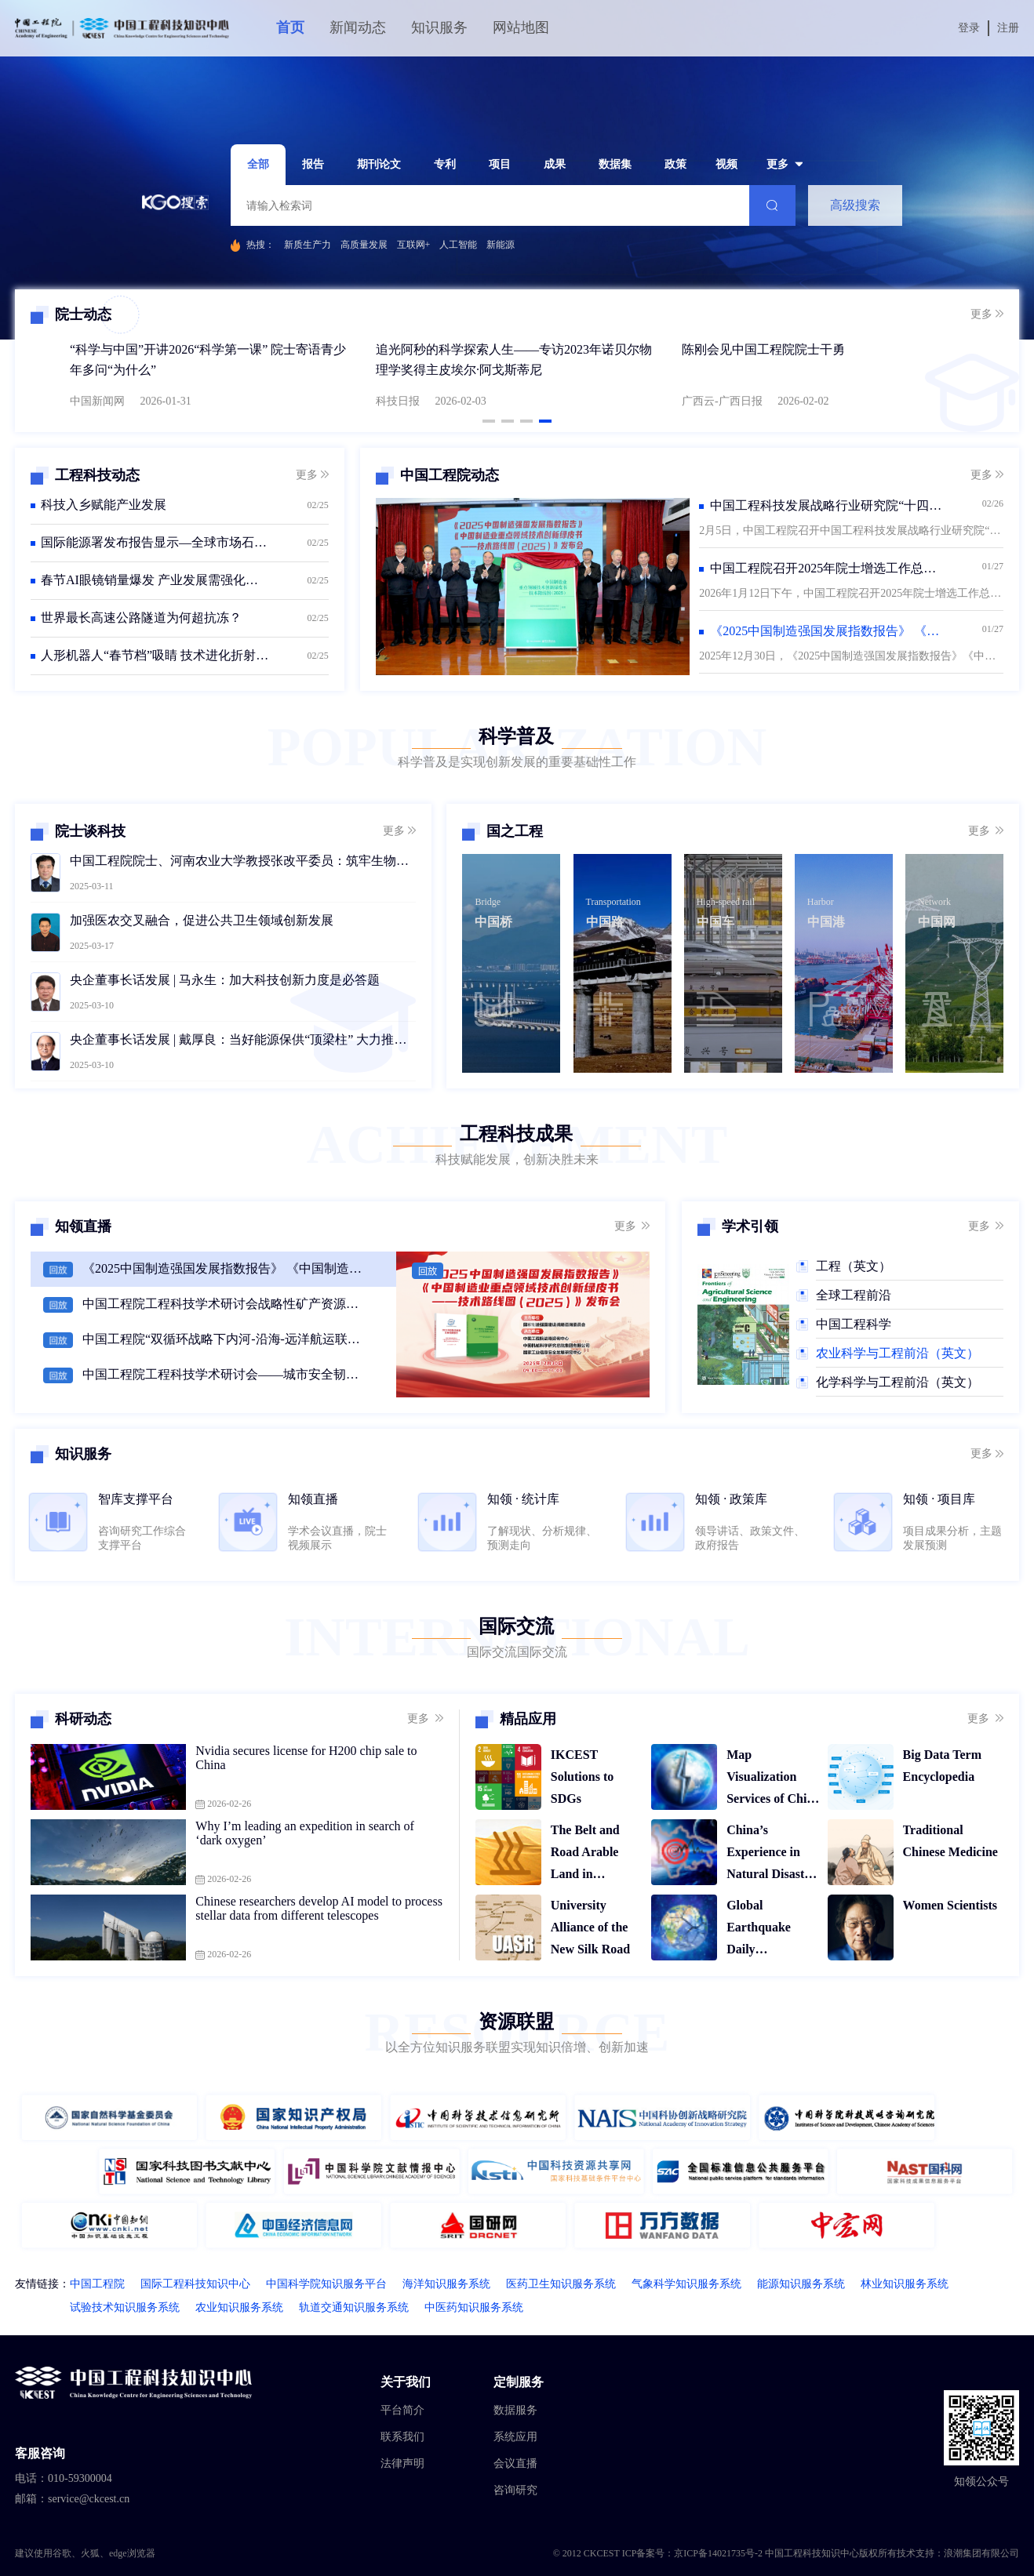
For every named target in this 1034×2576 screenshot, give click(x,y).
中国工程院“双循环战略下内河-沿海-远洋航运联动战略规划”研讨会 (223, 1339)
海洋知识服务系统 (446, 2284)
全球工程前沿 (853, 1295)
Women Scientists (950, 1905)
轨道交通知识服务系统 (354, 2307)
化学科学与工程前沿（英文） (897, 1382)
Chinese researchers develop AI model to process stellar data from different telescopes (318, 1908)
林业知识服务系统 (904, 2284)
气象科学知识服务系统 (686, 2284)
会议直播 (515, 2463)
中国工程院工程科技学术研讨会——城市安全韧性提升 (223, 1374)
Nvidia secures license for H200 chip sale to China (306, 1757)
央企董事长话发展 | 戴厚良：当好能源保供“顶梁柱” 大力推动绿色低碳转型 (243, 1039)
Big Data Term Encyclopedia (942, 1765)
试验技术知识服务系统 (125, 2307)
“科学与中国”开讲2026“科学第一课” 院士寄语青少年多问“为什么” (208, 359)
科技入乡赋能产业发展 (103, 504)
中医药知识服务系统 (473, 2307)
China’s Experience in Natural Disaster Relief (770, 1854)
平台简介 (402, 2410)
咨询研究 (515, 2490)
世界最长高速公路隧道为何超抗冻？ (141, 617)
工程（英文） (853, 1266)
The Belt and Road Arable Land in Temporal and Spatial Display (591, 1854)
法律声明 (402, 2463)
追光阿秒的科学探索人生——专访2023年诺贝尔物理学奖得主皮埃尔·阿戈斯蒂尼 (514, 359)
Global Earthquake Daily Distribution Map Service (773, 1929)
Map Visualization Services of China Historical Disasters (773, 1779)
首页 (290, 27)
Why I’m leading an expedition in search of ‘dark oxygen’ (304, 1833)
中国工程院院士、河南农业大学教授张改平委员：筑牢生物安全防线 (243, 860)
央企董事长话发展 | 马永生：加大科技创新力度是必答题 (225, 979)
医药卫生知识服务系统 (561, 2284)
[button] (488, 421)
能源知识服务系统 (801, 2284)
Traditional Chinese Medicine (950, 1840)
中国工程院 (97, 2284)
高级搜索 (855, 205)
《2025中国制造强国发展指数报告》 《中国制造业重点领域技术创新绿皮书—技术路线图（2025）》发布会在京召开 (826, 631)
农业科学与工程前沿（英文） (897, 1353)
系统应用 (515, 2437)
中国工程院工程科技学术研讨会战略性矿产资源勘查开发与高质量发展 (223, 1303)
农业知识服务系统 (239, 2307)
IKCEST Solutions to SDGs (582, 1776)
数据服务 (515, 2410)
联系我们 (402, 2437)
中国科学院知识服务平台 (326, 2284)
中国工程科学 (853, 1324)
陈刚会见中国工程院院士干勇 (763, 349)
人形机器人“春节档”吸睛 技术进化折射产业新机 (155, 655)
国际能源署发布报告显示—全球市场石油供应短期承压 (155, 542)
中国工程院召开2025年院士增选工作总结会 (826, 568)
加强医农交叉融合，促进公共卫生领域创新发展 (201, 920)
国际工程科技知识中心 (195, 2284)
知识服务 (439, 27)
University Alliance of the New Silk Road (590, 1927)
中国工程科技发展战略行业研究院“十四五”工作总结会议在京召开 (826, 505)
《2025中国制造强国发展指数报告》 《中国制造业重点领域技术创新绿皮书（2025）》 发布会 (223, 1268)
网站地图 (521, 27)
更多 (986, 314)
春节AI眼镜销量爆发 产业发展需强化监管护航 (155, 580)
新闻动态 (357, 27)
